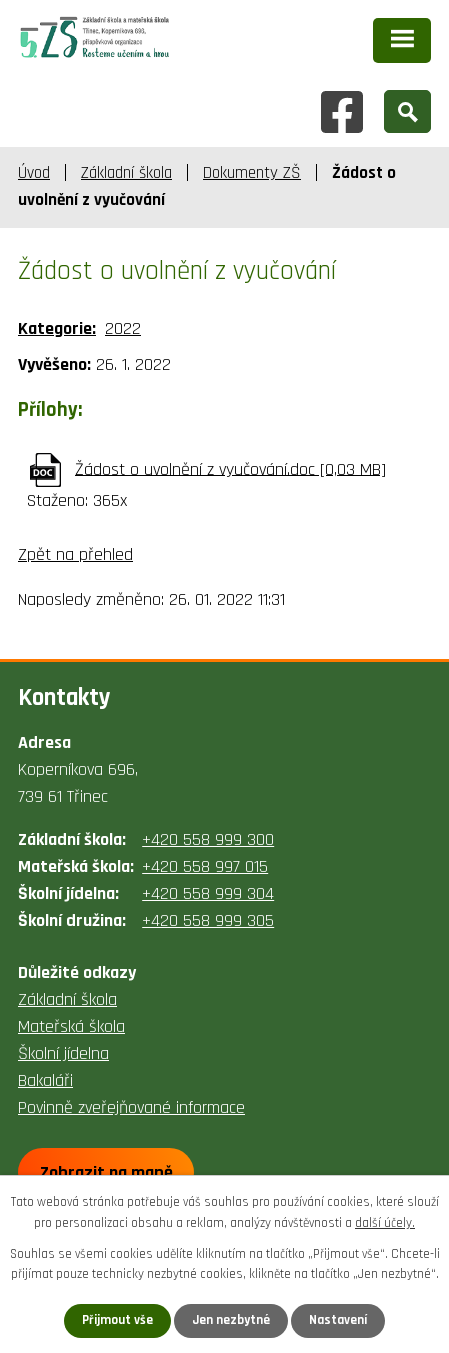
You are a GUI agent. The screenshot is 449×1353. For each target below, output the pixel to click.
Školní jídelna (63, 1053)
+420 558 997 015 (205, 866)
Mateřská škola (71, 1026)
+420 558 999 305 (208, 920)
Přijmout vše (117, 1320)
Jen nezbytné (231, 1320)
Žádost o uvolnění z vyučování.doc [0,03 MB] (230, 468)
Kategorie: (57, 328)
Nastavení (338, 1320)
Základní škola (126, 173)
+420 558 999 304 (208, 893)
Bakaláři (45, 1080)
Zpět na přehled (75, 554)
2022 (123, 328)
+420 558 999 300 (208, 839)
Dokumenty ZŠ (252, 173)
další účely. (385, 1223)
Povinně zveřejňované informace (131, 1107)
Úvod (34, 173)
